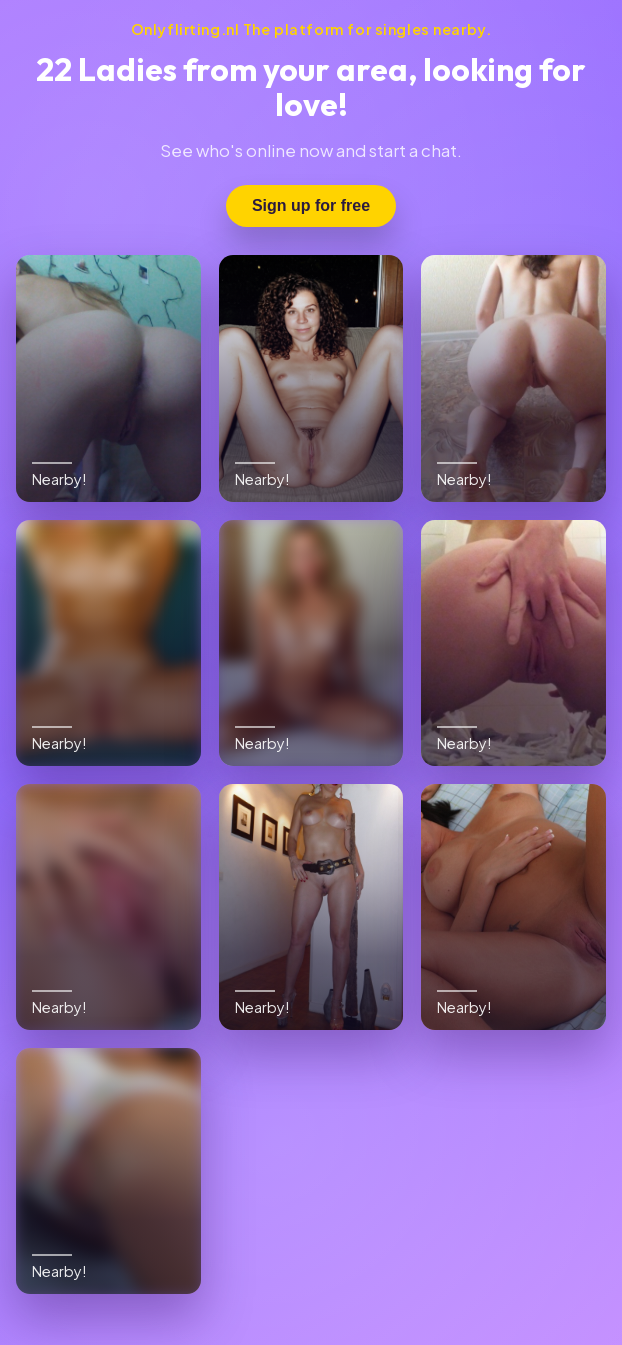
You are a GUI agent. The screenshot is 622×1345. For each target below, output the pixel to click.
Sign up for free (311, 205)
